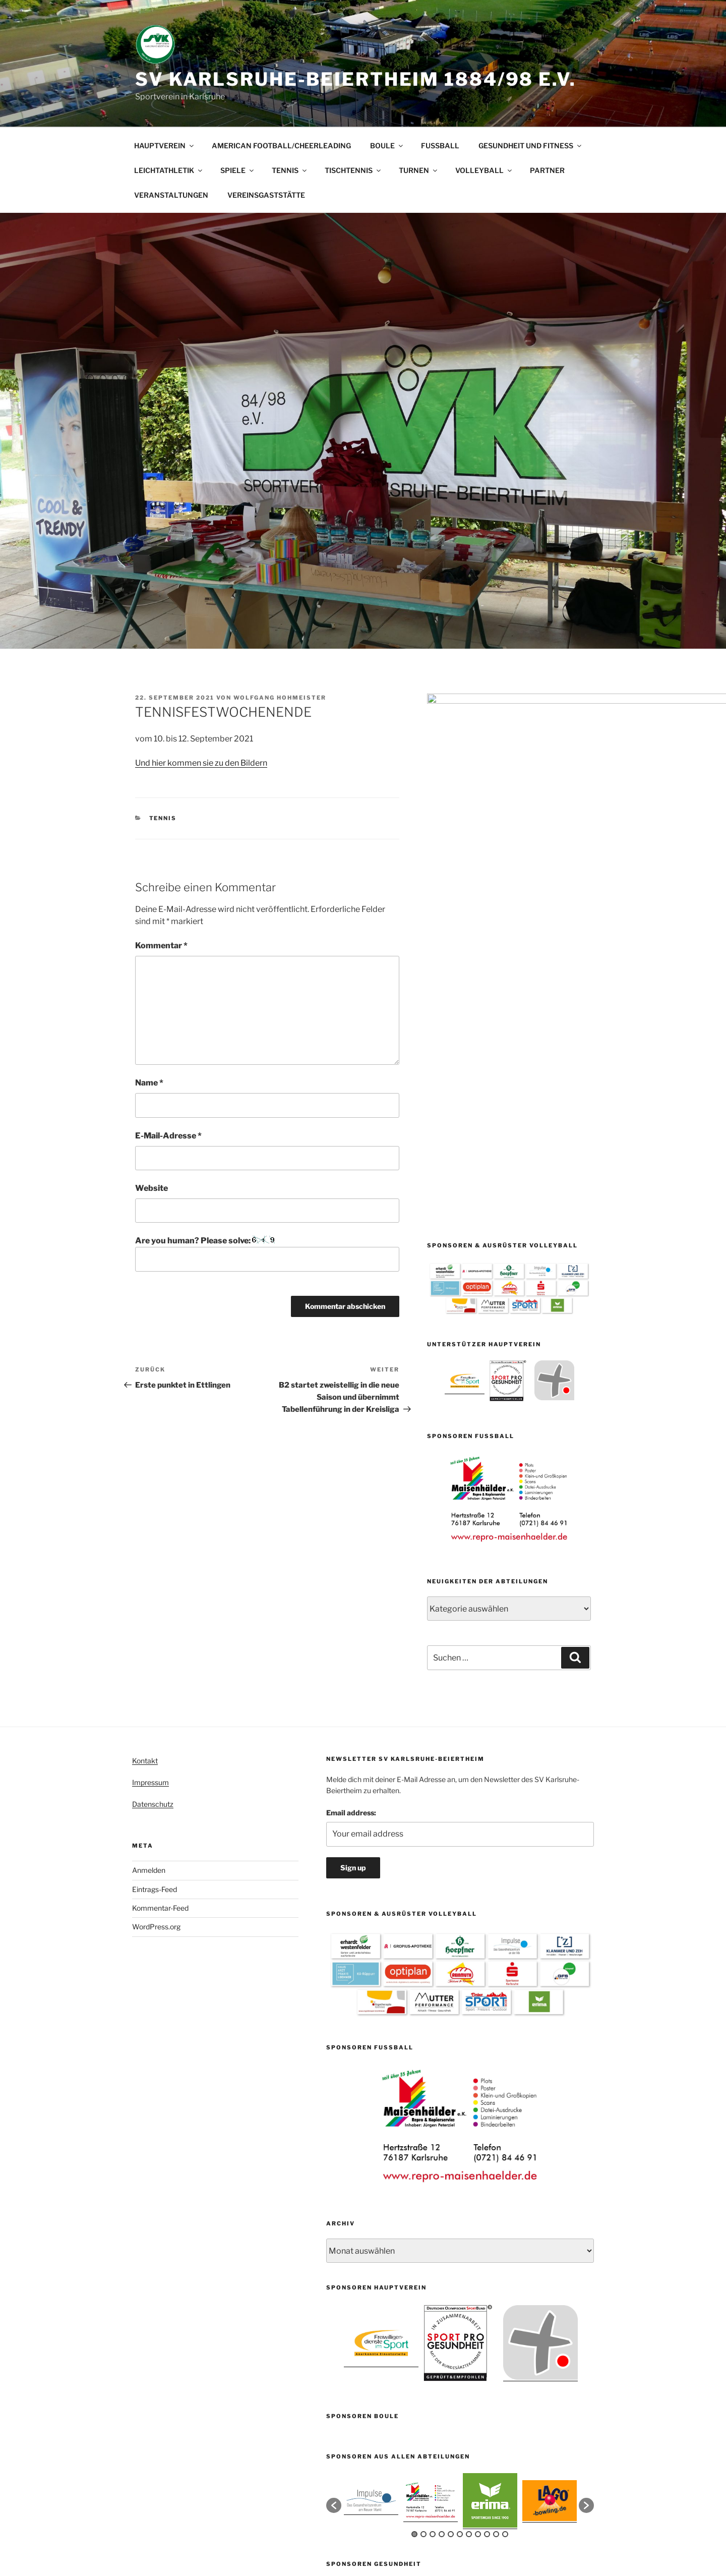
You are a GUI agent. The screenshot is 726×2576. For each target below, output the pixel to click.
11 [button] (505, 2277)
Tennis (163, 818)
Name (149, 1082)
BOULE (387, 145)
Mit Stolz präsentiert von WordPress (384, 2527)
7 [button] (469, 2277)
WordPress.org (156, 1669)
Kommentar (161, 945)
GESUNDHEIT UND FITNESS (530, 145)
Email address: (351, 1555)
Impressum (150, 1525)
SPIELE (237, 170)
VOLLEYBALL (484, 170)
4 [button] (442, 2277)
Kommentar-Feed (160, 1650)
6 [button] (460, 2277)
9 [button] (487, 2277)
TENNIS (290, 170)
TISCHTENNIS (353, 170)
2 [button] (423, 2277)
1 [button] (414, 2277)
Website (151, 1188)
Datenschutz (152, 1546)
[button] (333, 2248)
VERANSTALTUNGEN (171, 195)
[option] (465, 1027)
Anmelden (148, 1613)
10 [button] (496, 2277)
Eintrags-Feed (154, 1631)
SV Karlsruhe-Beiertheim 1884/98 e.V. (355, 79)
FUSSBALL (440, 145)
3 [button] (433, 2277)
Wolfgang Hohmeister (279, 697)
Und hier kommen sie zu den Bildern (201, 763)
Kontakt (145, 1503)
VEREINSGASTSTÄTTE (266, 195)
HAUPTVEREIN (164, 145)
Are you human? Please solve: (267, 1253)
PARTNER (547, 170)
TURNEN (419, 170)
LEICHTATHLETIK (169, 170)
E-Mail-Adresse (168, 1135)
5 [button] (451, 2277)
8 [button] (478, 2277)
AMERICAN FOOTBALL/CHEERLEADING (281, 145)
